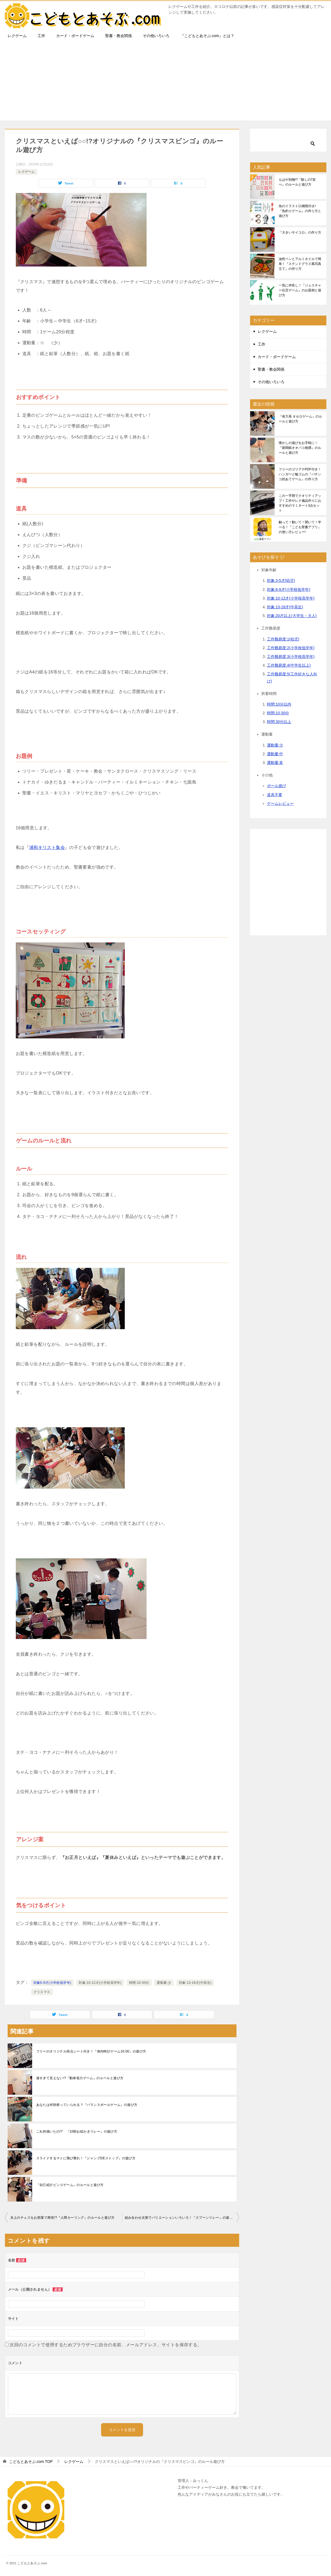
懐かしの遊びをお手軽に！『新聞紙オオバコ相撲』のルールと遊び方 (300, 448)
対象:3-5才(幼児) (281, 580)
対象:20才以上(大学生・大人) (292, 615)
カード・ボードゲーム (75, 36)
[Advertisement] (165, 82)
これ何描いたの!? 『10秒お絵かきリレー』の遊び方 (76, 2131)
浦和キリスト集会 (47, 847)
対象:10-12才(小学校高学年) (100, 1983)
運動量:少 (164, 1983)
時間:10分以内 (279, 704)
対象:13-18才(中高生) (195, 1983)
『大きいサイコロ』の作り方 (300, 232)
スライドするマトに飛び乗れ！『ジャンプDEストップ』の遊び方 (86, 2158)
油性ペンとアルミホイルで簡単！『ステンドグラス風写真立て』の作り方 (300, 264)
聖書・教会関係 (118, 36)
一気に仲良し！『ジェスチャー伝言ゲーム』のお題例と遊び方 (300, 290)
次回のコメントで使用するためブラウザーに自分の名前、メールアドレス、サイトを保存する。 (106, 2344)
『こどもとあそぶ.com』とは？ (207, 36)
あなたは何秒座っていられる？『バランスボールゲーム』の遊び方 (87, 2105)
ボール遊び (276, 786)
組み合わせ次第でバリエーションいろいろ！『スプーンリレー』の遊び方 (180, 2218)
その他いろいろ (156, 36)
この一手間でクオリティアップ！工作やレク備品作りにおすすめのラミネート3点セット (300, 503)
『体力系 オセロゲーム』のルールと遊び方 (300, 419)
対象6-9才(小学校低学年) (52, 1983)
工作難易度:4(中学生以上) (289, 665)
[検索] (288, 139)
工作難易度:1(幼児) (283, 639)
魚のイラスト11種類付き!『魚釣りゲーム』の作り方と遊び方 (300, 211)
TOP (31, 2461)
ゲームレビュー (280, 803)
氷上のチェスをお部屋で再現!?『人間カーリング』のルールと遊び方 (62, 2218)
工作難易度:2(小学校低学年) (291, 648)
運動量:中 (275, 754)
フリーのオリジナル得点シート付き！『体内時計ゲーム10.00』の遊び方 (91, 2051)
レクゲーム (17, 36)
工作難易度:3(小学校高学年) (291, 656)
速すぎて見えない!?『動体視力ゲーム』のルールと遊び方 (80, 2078)
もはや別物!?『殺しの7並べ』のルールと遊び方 (297, 182)
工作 (41, 36)
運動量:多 (275, 762)
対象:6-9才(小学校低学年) (288, 589)
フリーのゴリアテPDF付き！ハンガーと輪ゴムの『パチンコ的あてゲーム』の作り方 (300, 474)
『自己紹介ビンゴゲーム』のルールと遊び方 (70, 2185)
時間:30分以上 (279, 721)
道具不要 (274, 795)
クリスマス (42, 1992)
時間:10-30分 (139, 1983)
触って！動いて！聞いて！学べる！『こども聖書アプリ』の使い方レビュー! (300, 527)
